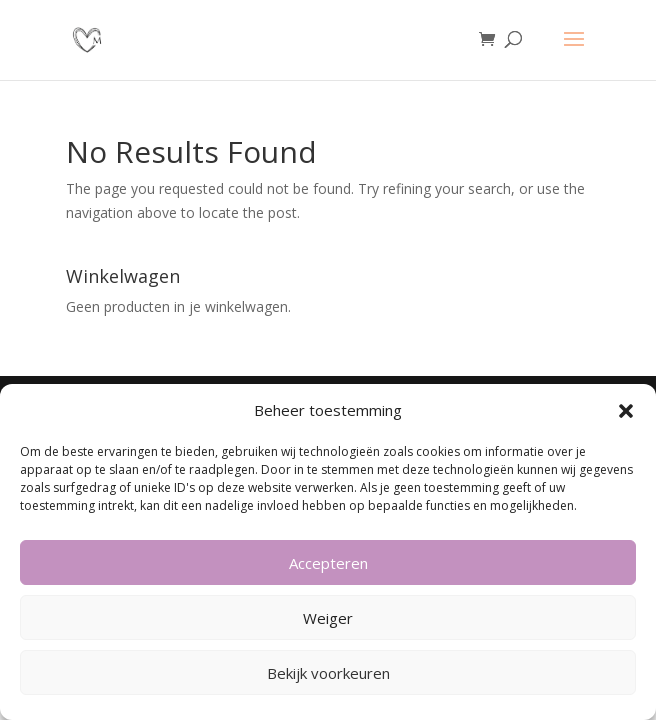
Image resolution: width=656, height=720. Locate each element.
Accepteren (328, 563)
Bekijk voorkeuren (328, 673)
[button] (626, 411)
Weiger (328, 618)
